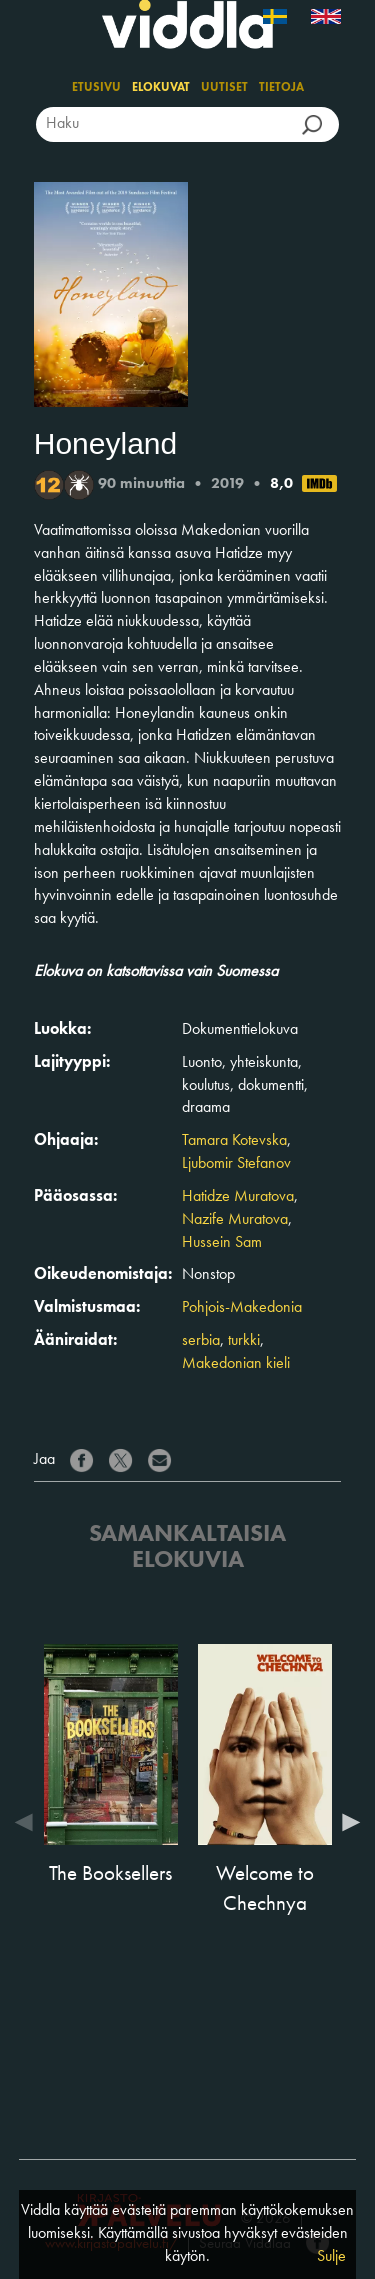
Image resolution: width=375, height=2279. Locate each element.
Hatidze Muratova (238, 1197)
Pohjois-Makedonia (242, 1308)
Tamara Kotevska (234, 1141)
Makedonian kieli (236, 1364)
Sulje (331, 2257)
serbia (201, 1341)
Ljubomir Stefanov (236, 1164)
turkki (244, 1341)
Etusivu (96, 88)
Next (346, 1822)
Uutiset (224, 88)
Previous (29, 1822)
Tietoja (281, 88)
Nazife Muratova (235, 1220)
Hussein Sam (222, 1243)
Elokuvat (161, 88)
